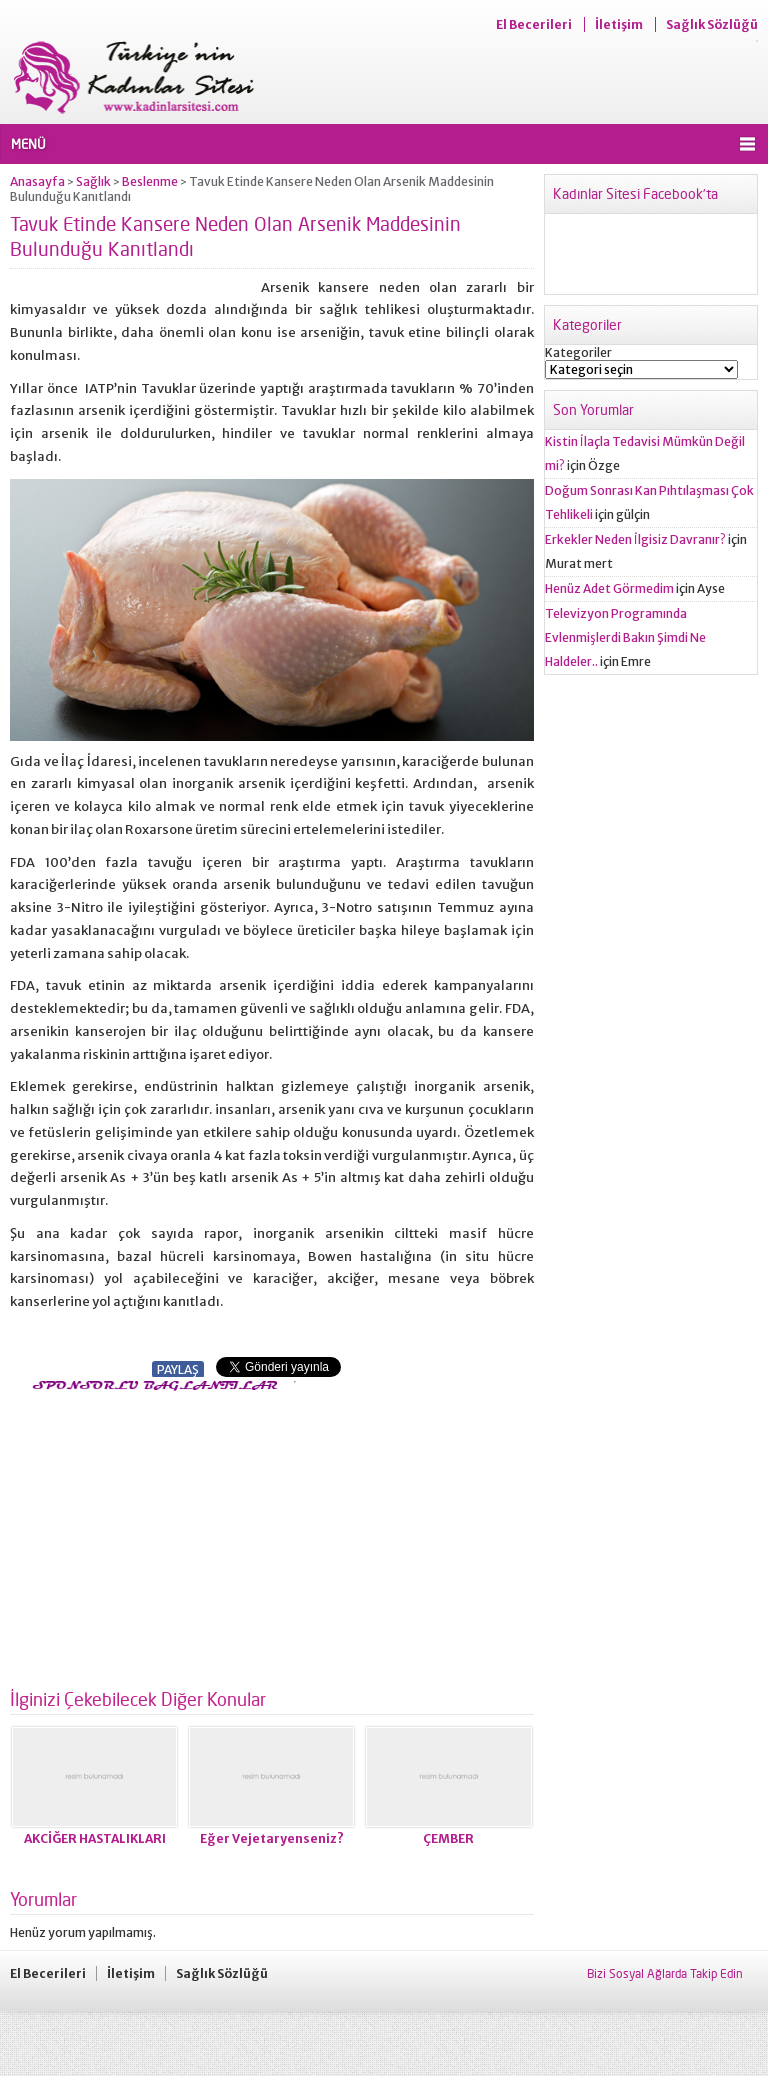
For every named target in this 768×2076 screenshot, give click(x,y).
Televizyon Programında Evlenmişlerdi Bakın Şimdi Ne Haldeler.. (625, 637)
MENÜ (28, 144)
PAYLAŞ (178, 1369)
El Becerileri (534, 24)
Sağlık (93, 181)
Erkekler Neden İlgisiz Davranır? (635, 539)
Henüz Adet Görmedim (609, 588)
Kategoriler (578, 352)
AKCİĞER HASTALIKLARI (95, 1838)
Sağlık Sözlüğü (712, 24)
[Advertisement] (178, 1534)
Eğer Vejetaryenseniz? (272, 1838)
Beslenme (150, 181)
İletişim (619, 24)
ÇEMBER (448, 1838)
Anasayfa (37, 181)
